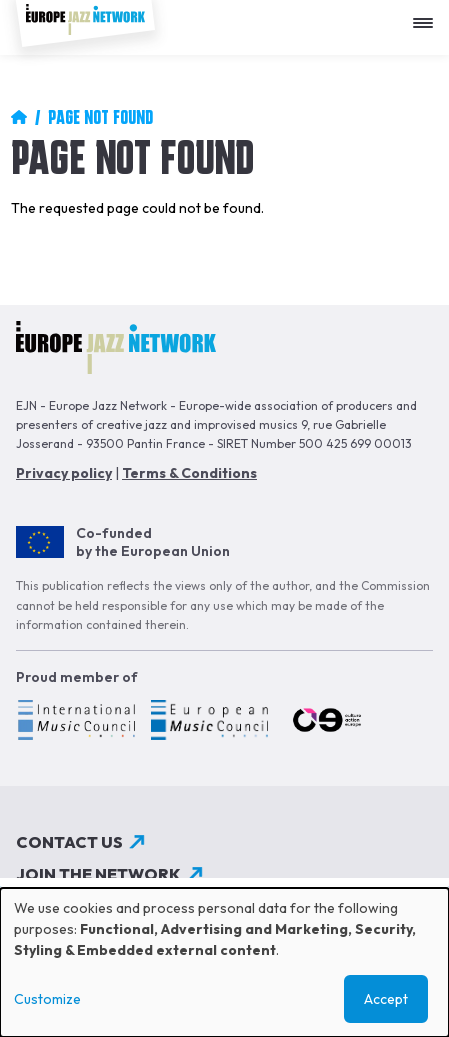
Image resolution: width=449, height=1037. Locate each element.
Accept (386, 999)
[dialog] (224, 962)
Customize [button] (47, 999)
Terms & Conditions (189, 473)
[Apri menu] (428, 15)
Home (19, 117)
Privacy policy (64, 473)
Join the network (98, 874)
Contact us (69, 842)
